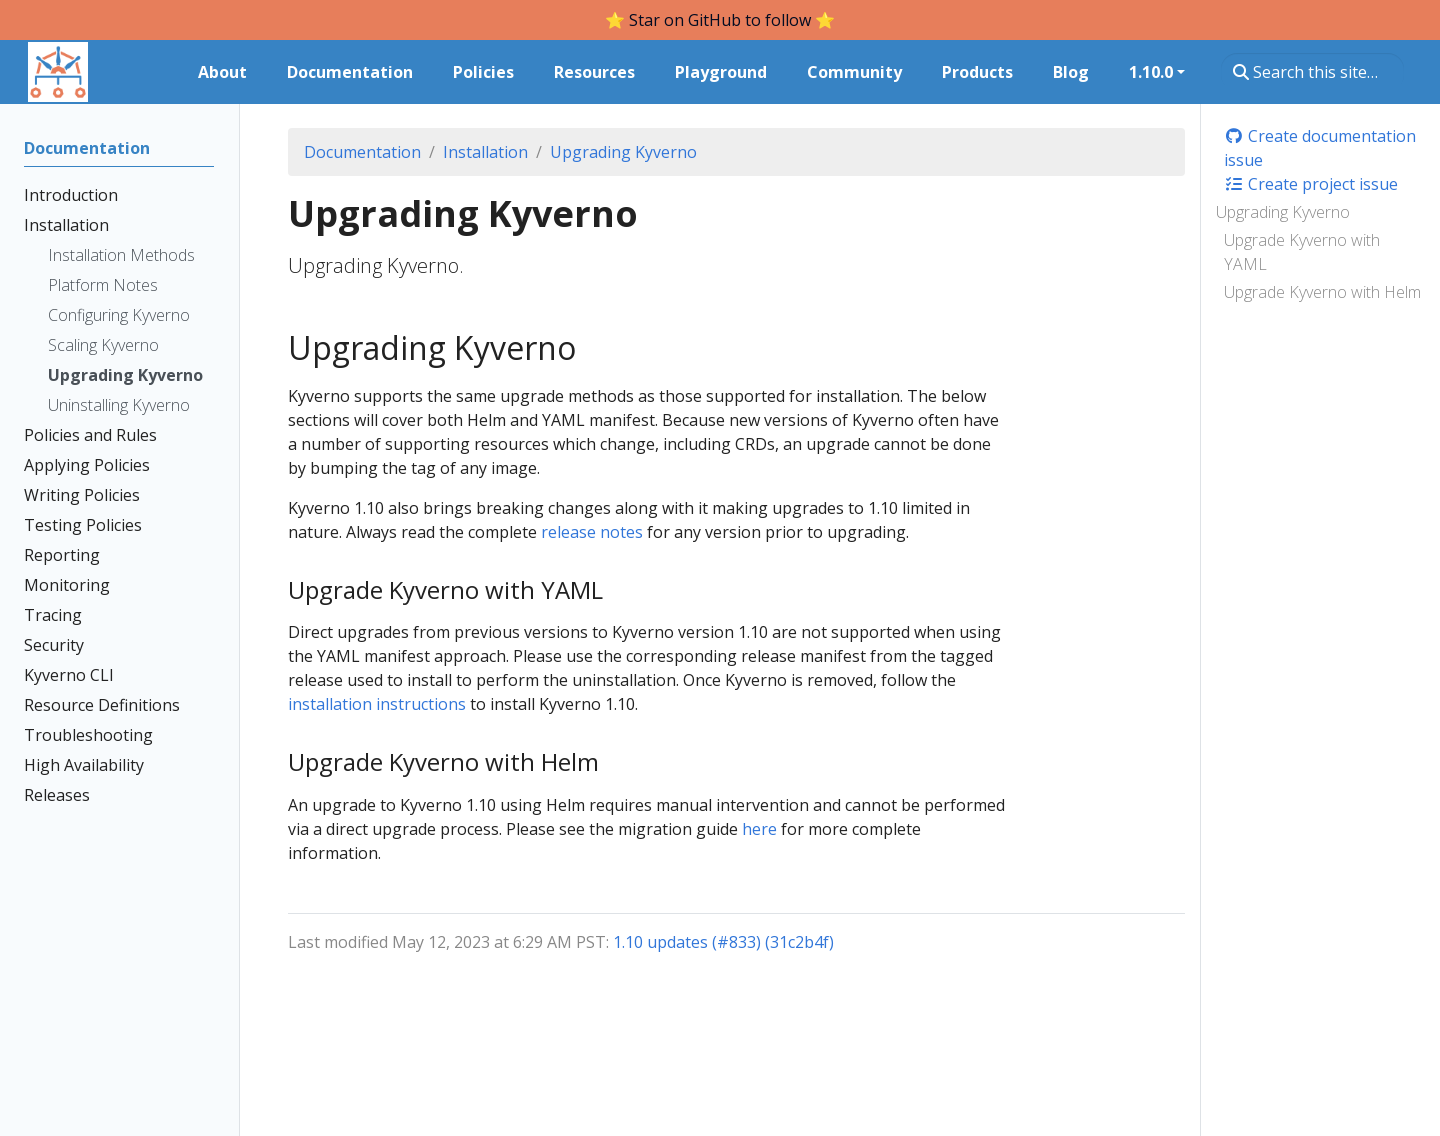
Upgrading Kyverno (1283, 212)
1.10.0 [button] (1151, 72)
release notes (592, 532)
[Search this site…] (1312, 72)
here (759, 829)
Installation (485, 152)
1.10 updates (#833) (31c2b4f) (723, 942)
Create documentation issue (1320, 148)
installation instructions (377, 704)
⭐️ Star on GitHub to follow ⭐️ (720, 20)
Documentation (362, 152)
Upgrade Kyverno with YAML (1302, 252)
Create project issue (1311, 184)
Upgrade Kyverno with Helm (1322, 292)
